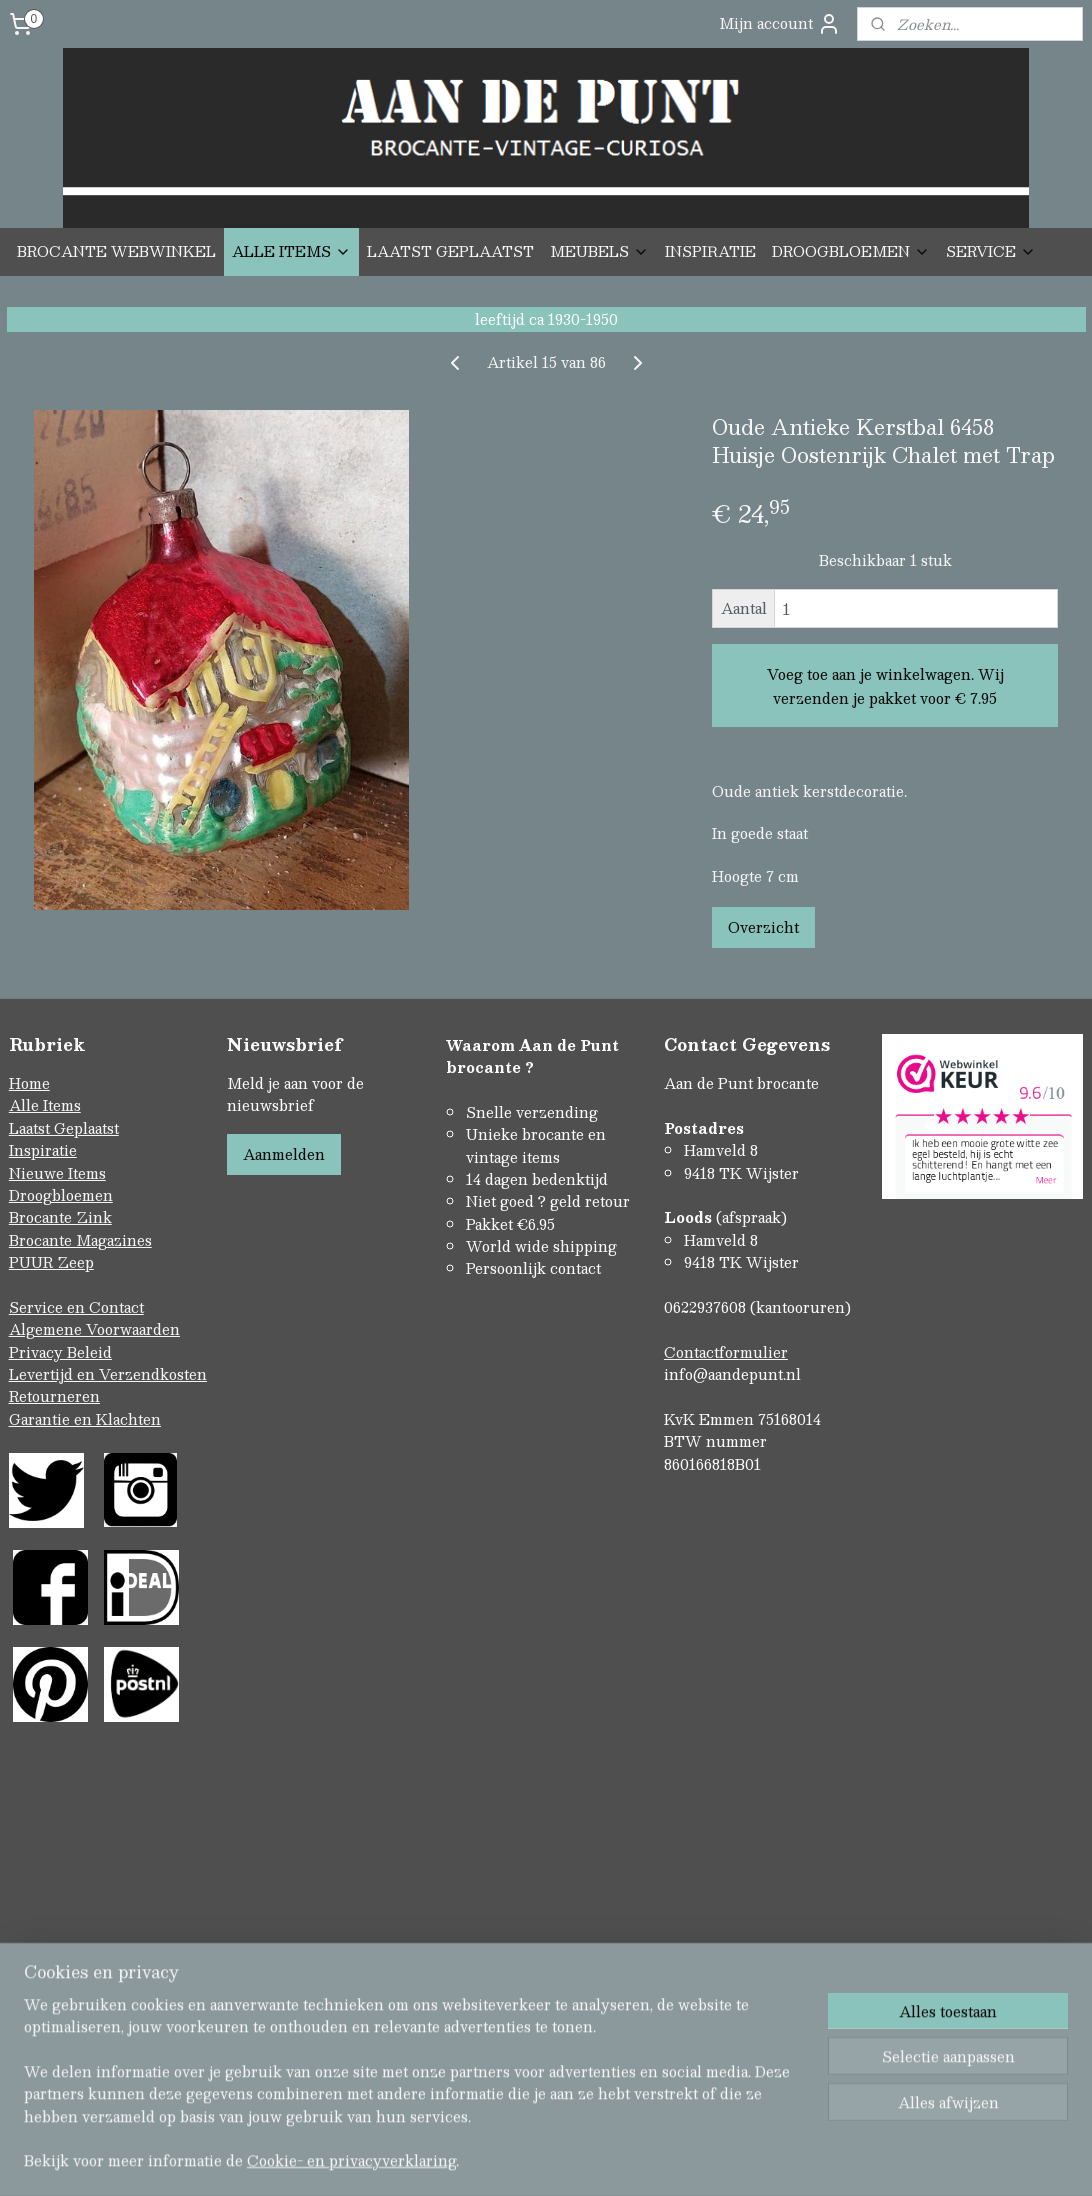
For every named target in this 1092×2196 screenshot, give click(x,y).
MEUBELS (599, 251)
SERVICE (991, 251)
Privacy (38, 1352)
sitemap (465, 1971)
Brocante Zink (60, 1217)
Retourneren (54, 1396)
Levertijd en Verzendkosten (108, 1374)
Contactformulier (726, 1352)
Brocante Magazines (80, 1240)
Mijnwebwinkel (757, 1971)
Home (29, 1083)
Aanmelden (284, 1154)
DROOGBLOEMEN (851, 251)
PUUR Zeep (51, 1262)
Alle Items (45, 1105)
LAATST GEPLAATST (450, 251)
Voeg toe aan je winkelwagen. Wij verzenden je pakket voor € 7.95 (885, 685)
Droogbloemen (61, 1195)
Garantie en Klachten (85, 1419)
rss (504, 1971)
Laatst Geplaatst (64, 1128)
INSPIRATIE (710, 251)
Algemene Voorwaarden (94, 1329)
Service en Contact (76, 1307)
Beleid (89, 1352)
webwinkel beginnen (579, 1971)
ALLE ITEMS (291, 251)
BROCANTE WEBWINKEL (116, 251)
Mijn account (780, 23)
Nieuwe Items (57, 1173)
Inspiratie (43, 1150)
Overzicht (763, 927)
